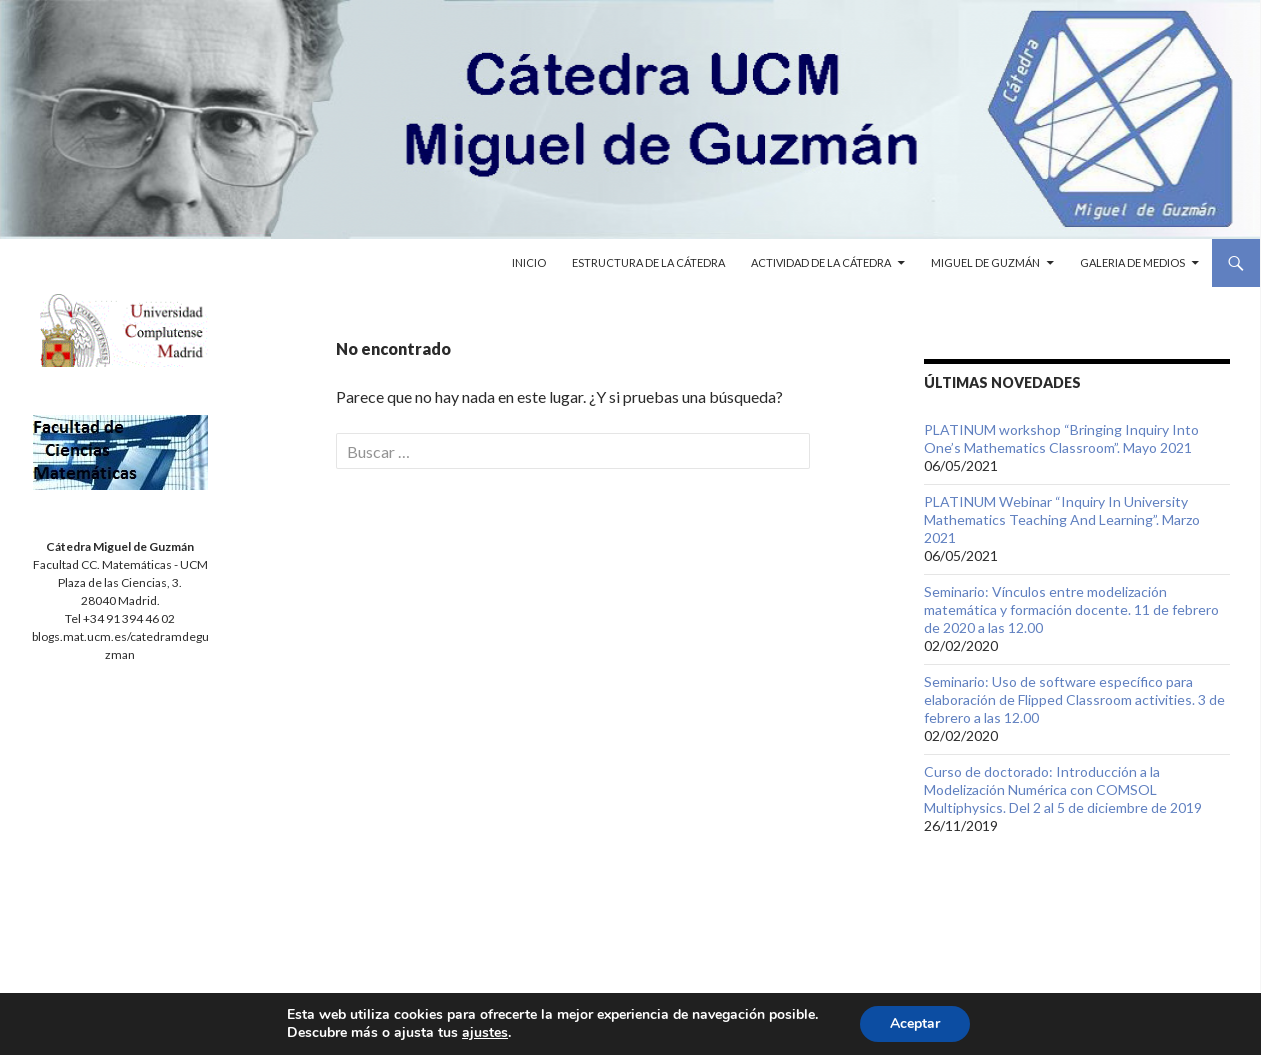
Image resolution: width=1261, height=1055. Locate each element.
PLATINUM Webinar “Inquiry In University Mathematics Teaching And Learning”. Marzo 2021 (1062, 519)
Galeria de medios (1132, 262)
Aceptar (915, 1023)
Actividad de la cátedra (821, 262)
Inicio (529, 262)
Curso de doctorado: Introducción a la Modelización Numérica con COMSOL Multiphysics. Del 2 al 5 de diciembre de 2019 (1063, 789)
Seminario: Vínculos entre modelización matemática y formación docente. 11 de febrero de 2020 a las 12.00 (1071, 609)
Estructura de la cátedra (648, 262)
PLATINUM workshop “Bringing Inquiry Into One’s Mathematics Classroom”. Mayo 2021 (1061, 438)
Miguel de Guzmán (985, 262)
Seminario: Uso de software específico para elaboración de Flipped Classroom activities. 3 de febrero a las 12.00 (1074, 699)
